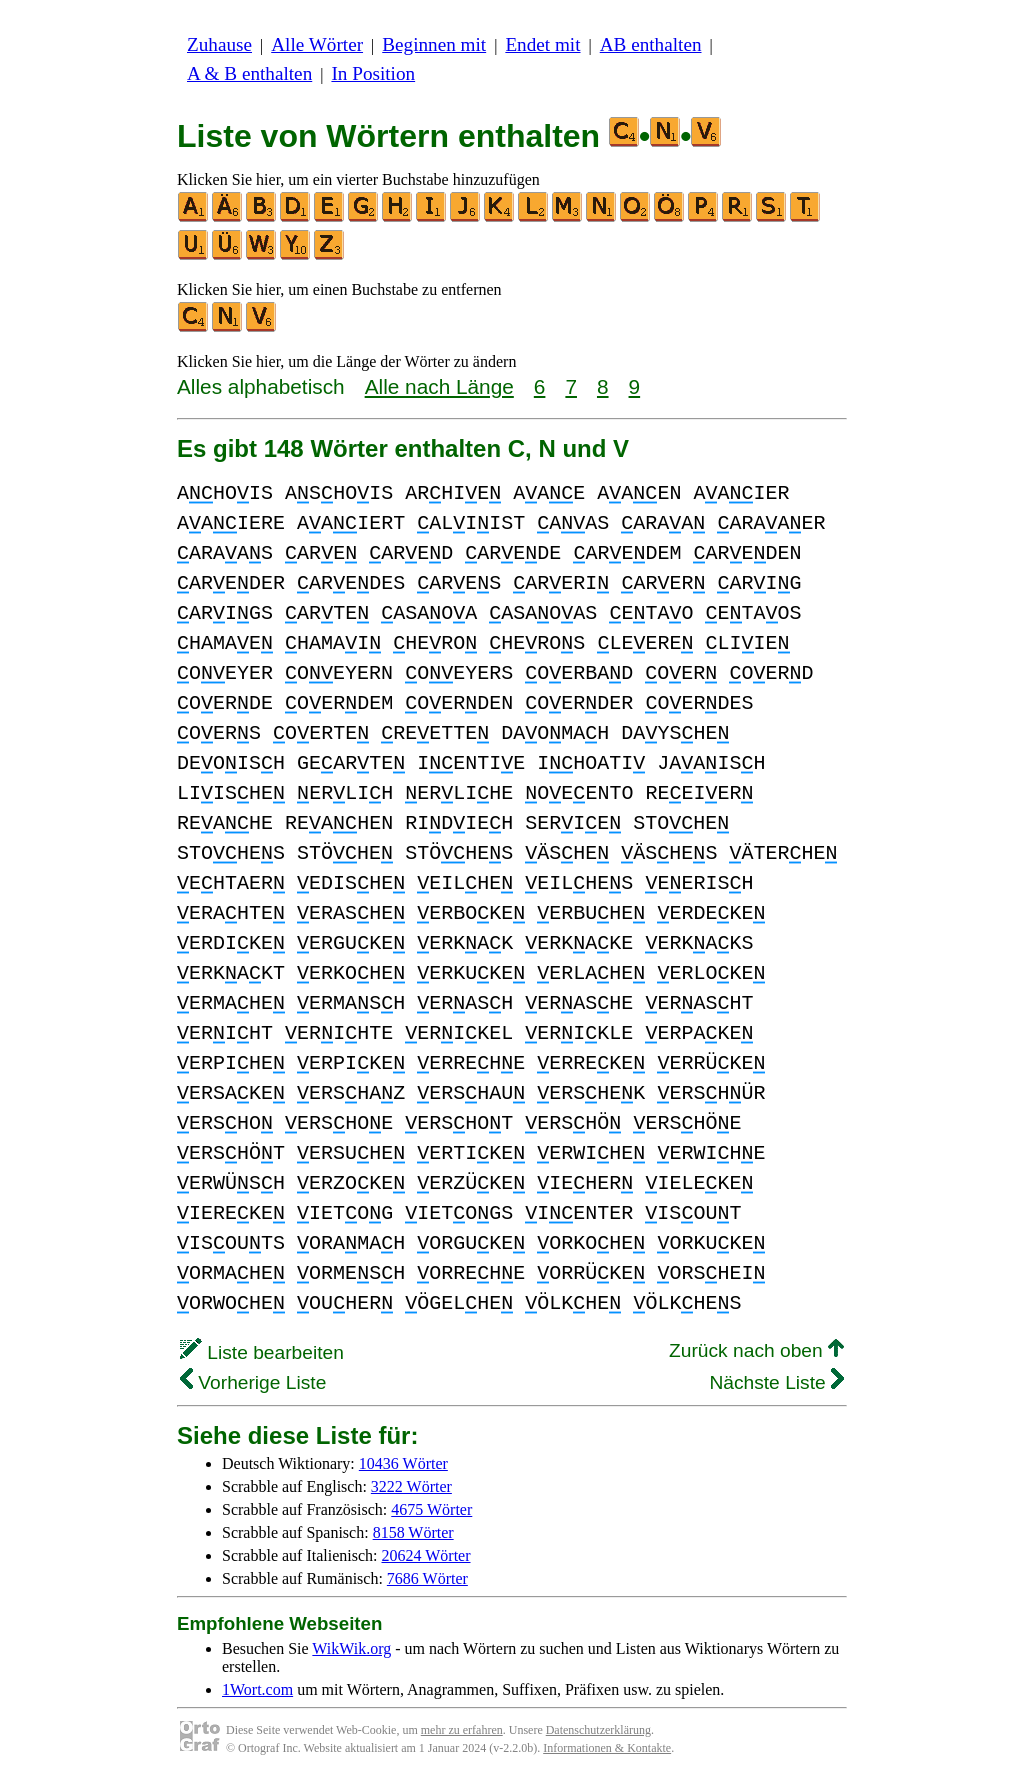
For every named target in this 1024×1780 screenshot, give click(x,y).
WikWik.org (351, 1648)
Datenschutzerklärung (598, 1730)
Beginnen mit (434, 44)
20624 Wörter (426, 1555)
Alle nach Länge (439, 386)
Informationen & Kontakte (607, 1748)
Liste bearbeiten (262, 1352)
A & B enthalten (249, 73)
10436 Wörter (403, 1463)
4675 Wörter (431, 1509)
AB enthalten (651, 44)
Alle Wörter (317, 44)
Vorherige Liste (253, 1382)
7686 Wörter (427, 1578)
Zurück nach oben (756, 1350)
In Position (373, 73)
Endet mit (542, 44)
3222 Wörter (411, 1486)
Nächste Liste (776, 1382)
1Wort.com (257, 1689)
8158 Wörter (413, 1532)
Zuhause (219, 44)
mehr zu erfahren (462, 1730)
